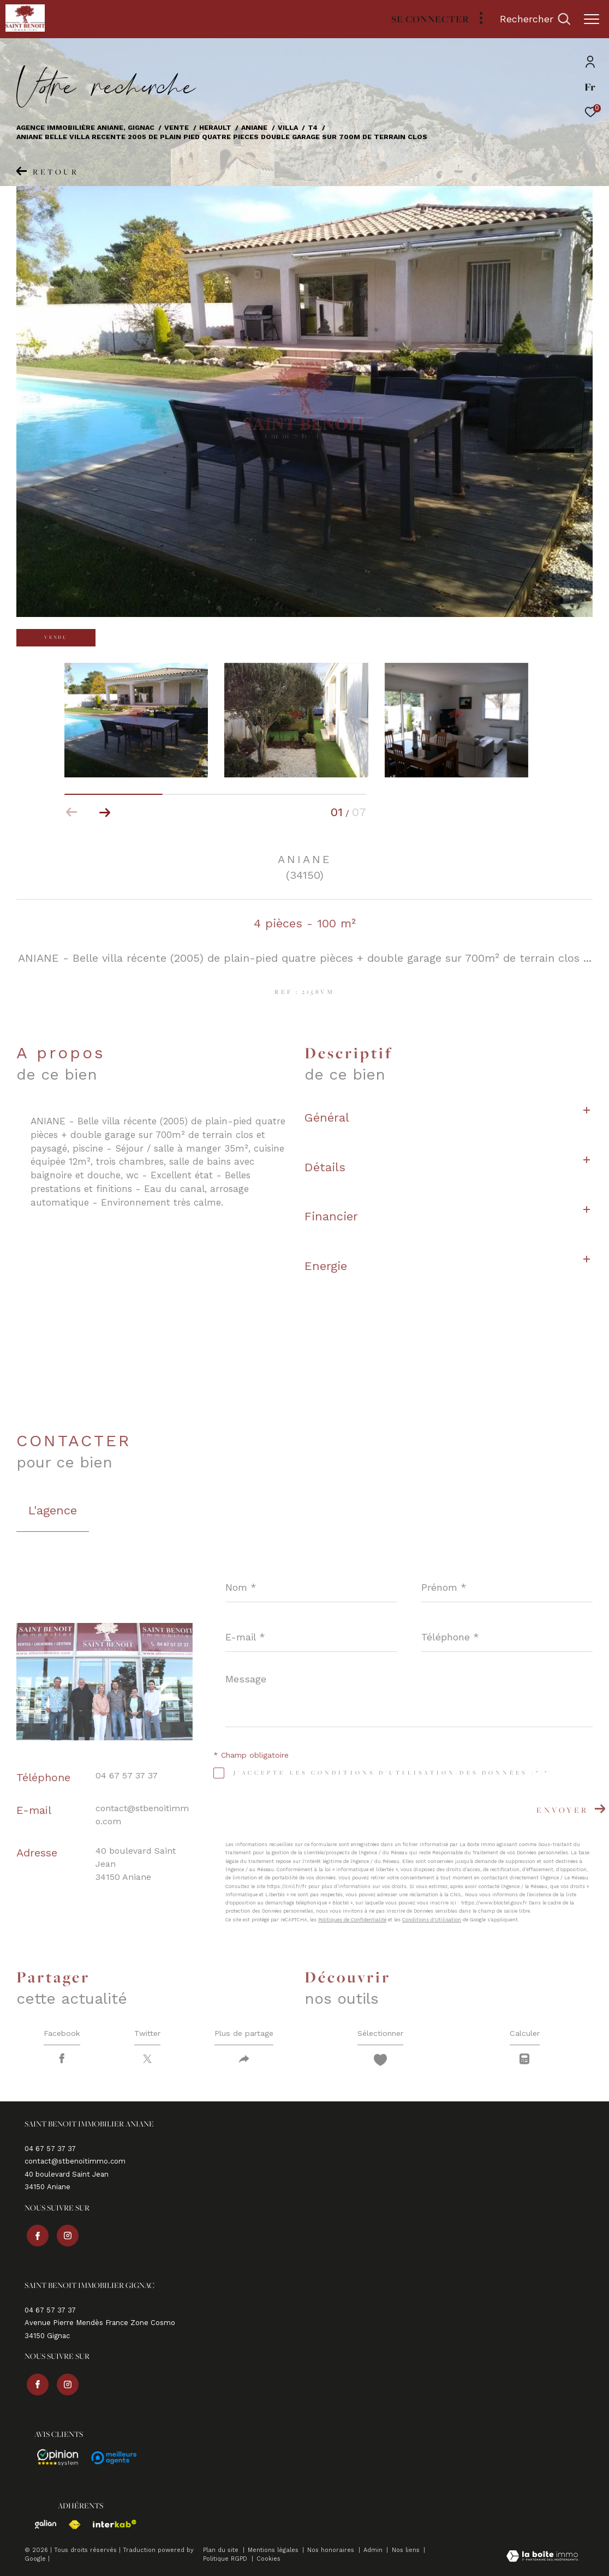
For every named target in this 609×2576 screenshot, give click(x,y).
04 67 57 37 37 (126, 1775)
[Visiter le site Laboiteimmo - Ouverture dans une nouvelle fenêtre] (542, 2557)
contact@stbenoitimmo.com (75, 2165)
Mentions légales (274, 2550)
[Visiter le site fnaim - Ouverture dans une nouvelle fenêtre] (69, 2525)
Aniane (254, 127)
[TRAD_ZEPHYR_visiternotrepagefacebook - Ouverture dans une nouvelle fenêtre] (35, 2237)
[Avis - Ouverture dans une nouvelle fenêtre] (53, 2457)
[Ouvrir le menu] (591, 19)
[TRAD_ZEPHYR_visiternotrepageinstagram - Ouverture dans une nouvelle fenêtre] (65, 2237)
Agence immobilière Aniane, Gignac (85, 127)
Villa (288, 127)
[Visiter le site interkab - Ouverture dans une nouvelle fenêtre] (109, 2523)
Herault (215, 127)
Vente (176, 127)
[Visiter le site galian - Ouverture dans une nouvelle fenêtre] (40, 2524)
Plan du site (222, 2550)
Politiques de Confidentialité (352, 1919)
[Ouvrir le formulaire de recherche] (535, 19)
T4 (313, 127)
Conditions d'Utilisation (431, 1919)
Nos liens (407, 2550)
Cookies (268, 2559)
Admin (374, 2550)
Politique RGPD (225, 2558)
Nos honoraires (331, 2550)
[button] (104, 812)
